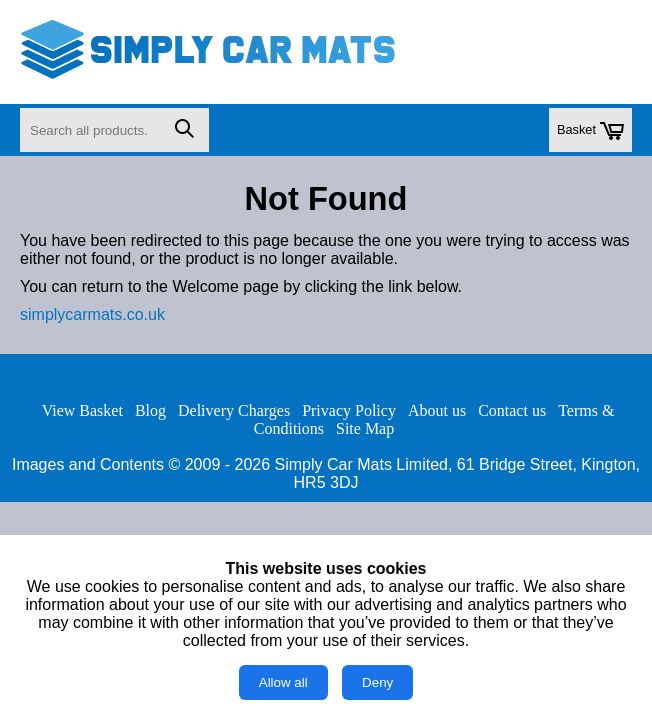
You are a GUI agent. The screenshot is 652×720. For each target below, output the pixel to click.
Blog (150, 410)
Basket (590, 131)
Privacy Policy (349, 410)
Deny (377, 682)
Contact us (512, 410)
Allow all (283, 682)
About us (437, 410)
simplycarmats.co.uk (92, 314)
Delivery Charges (234, 410)
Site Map (365, 428)
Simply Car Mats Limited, (364, 464)
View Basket (82, 410)
